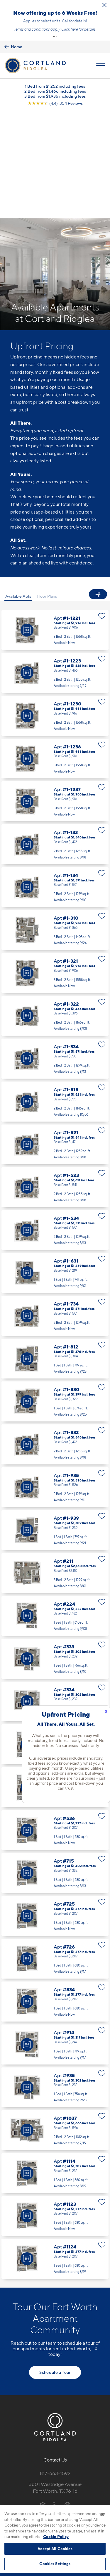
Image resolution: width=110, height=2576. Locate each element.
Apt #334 (55, 1598)
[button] (54, 53)
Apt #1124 (55, 2155)
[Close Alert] (104, 5)
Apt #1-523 (55, 1084)
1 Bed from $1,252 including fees (55, 103)
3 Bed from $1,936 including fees (55, 113)
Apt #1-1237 (55, 698)
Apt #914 (55, 1941)
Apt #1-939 (55, 1426)
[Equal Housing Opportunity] (43, 2401)
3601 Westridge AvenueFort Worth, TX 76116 (55, 2384)
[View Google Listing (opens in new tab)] (55, 120)
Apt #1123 (55, 2112)
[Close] (102, 2514)
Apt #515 (55, 1641)
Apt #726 (55, 1855)
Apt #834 (55, 1898)
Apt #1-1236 (55, 655)
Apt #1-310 (55, 826)
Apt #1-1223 (55, 569)
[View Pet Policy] (55, 2413)
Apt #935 (55, 1984)
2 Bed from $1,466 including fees (55, 108)
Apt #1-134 (55, 784)
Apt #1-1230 (55, 612)
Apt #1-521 (55, 1041)
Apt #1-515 (55, 998)
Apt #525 (55, 1684)
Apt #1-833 (55, 1341)
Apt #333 (55, 1555)
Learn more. (55, 46)
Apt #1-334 (55, 955)
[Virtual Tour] (27, 526)
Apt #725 (55, 1812)
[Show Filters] (98, 504)
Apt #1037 (55, 2027)
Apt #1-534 (55, 1127)
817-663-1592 (55, 2370)
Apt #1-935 (55, 1384)
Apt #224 (55, 1512)
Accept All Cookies (55, 2548)
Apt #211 (55, 1469)
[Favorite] (102, 512)
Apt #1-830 (55, 1298)
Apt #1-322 (55, 912)
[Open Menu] (100, 83)
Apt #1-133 (55, 741)
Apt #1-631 (55, 1169)
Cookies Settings (54, 2563)
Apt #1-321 (55, 869)
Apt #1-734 (55, 1212)
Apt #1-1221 (55, 526)
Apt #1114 (55, 2069)
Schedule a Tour (54, 2268)
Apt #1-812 (55, 1255)
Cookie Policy (56, 2536)
